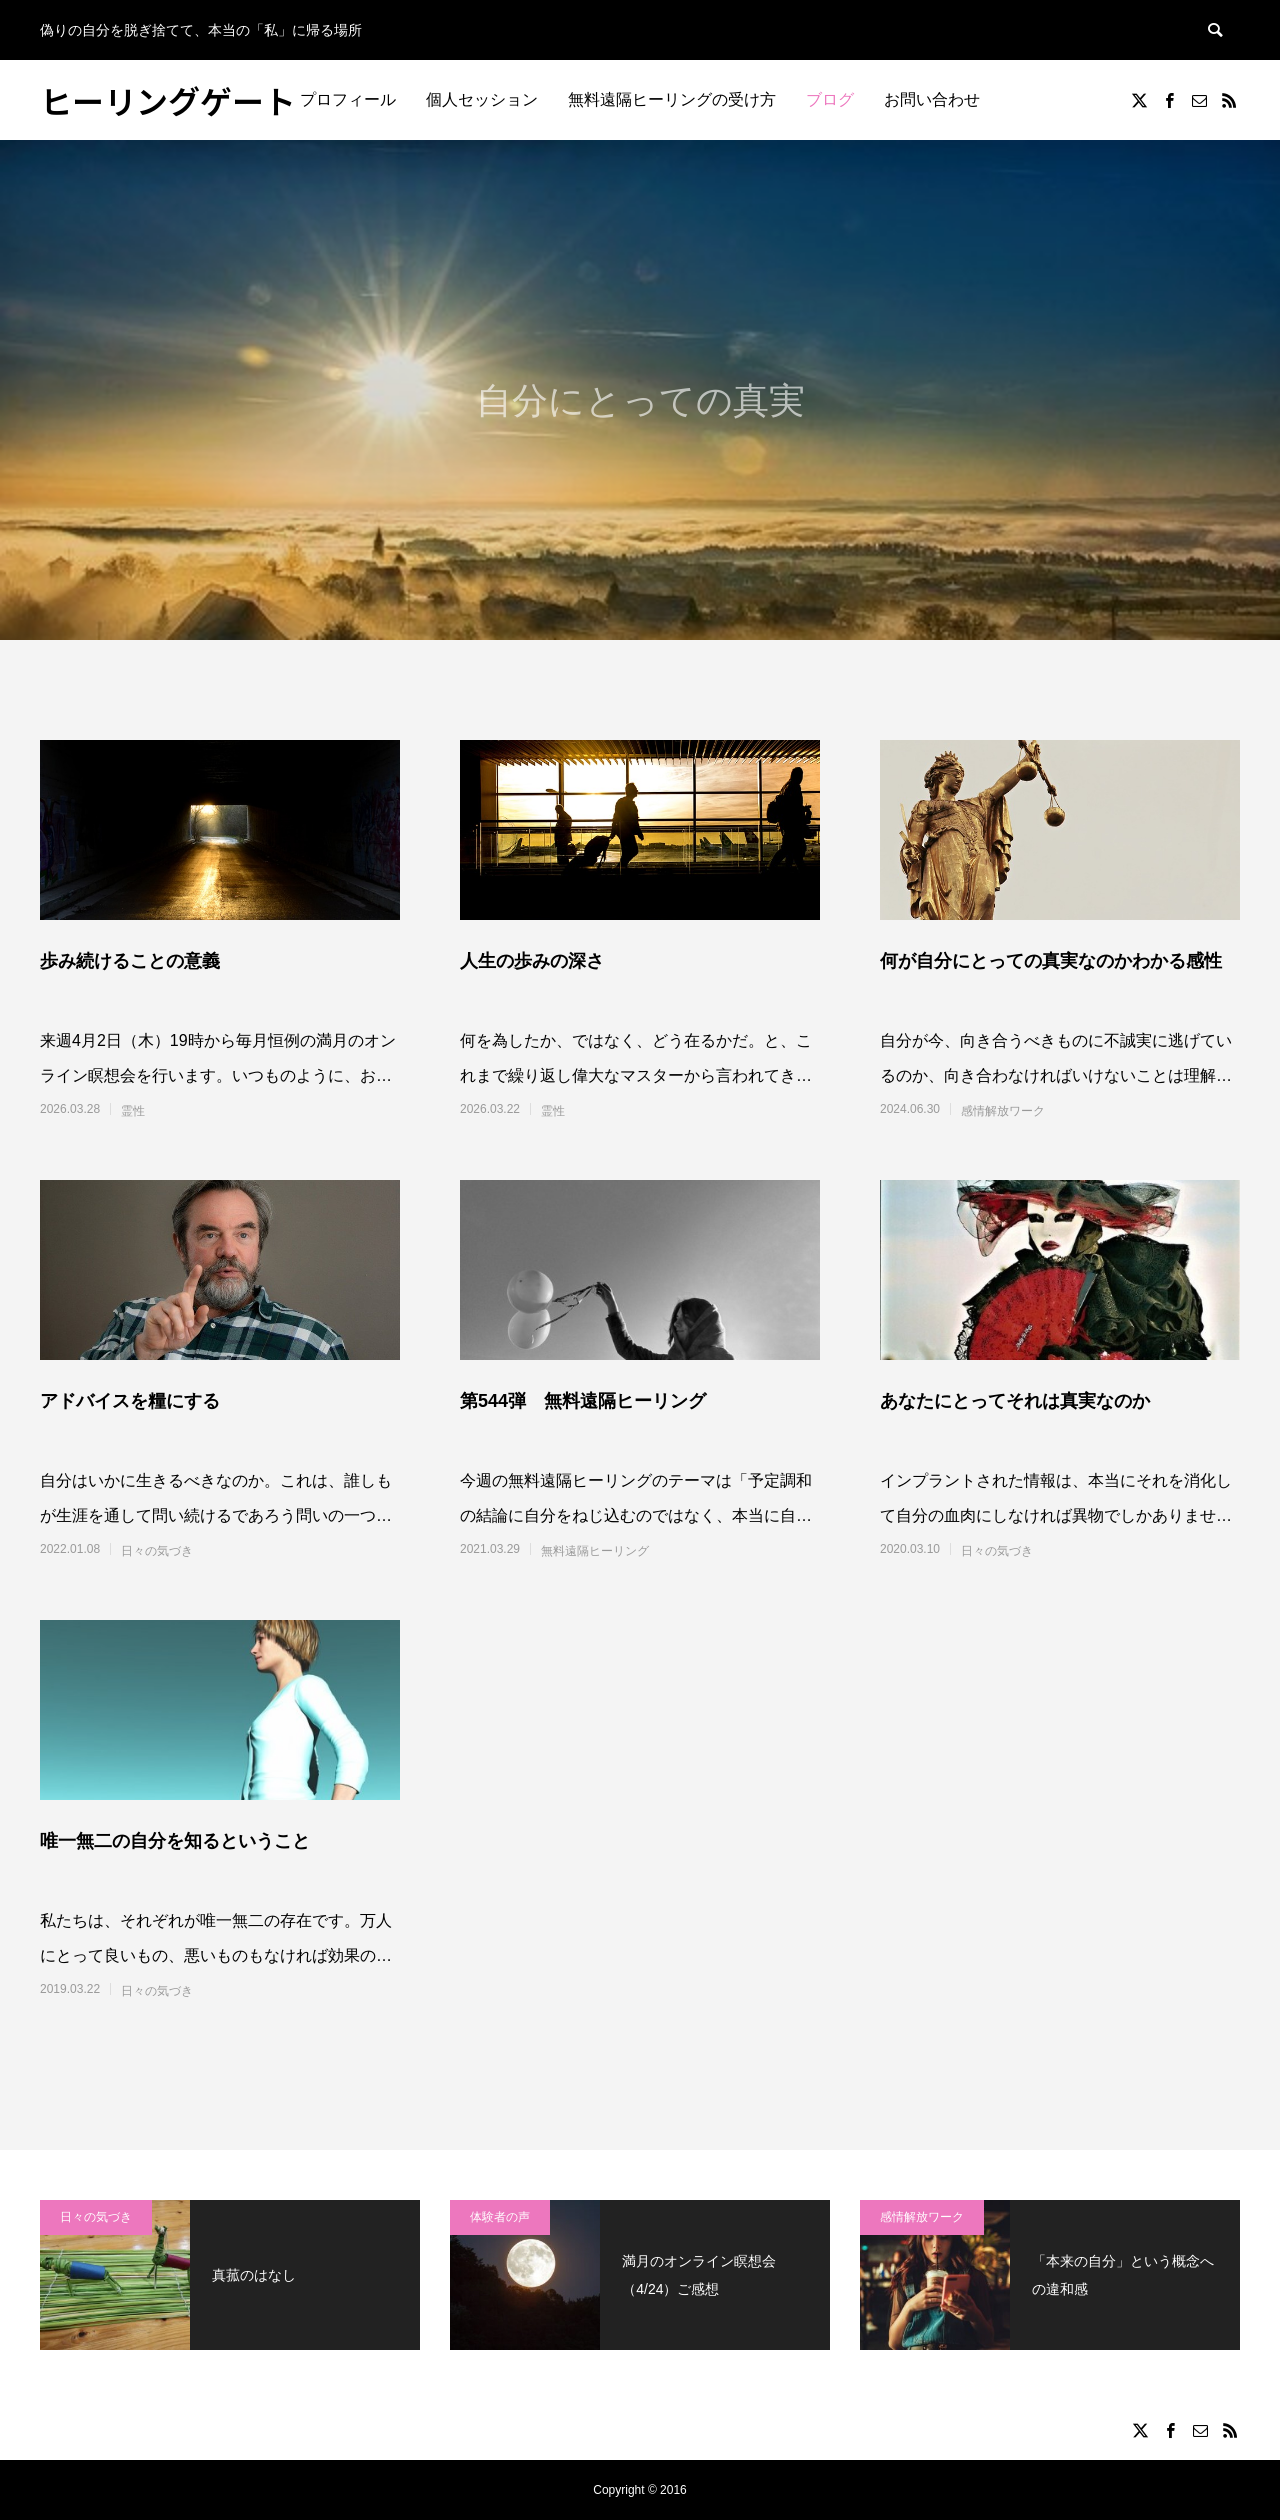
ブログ (830, 99)
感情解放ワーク (1003, 1111)
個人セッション (482, 99)
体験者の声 (500, 2217)
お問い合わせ (932, 99)
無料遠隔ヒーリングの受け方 (672, 99)
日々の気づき (157, 1551)
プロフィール (348, 99)
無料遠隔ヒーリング (595, 1551)
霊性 (133, 1111)
